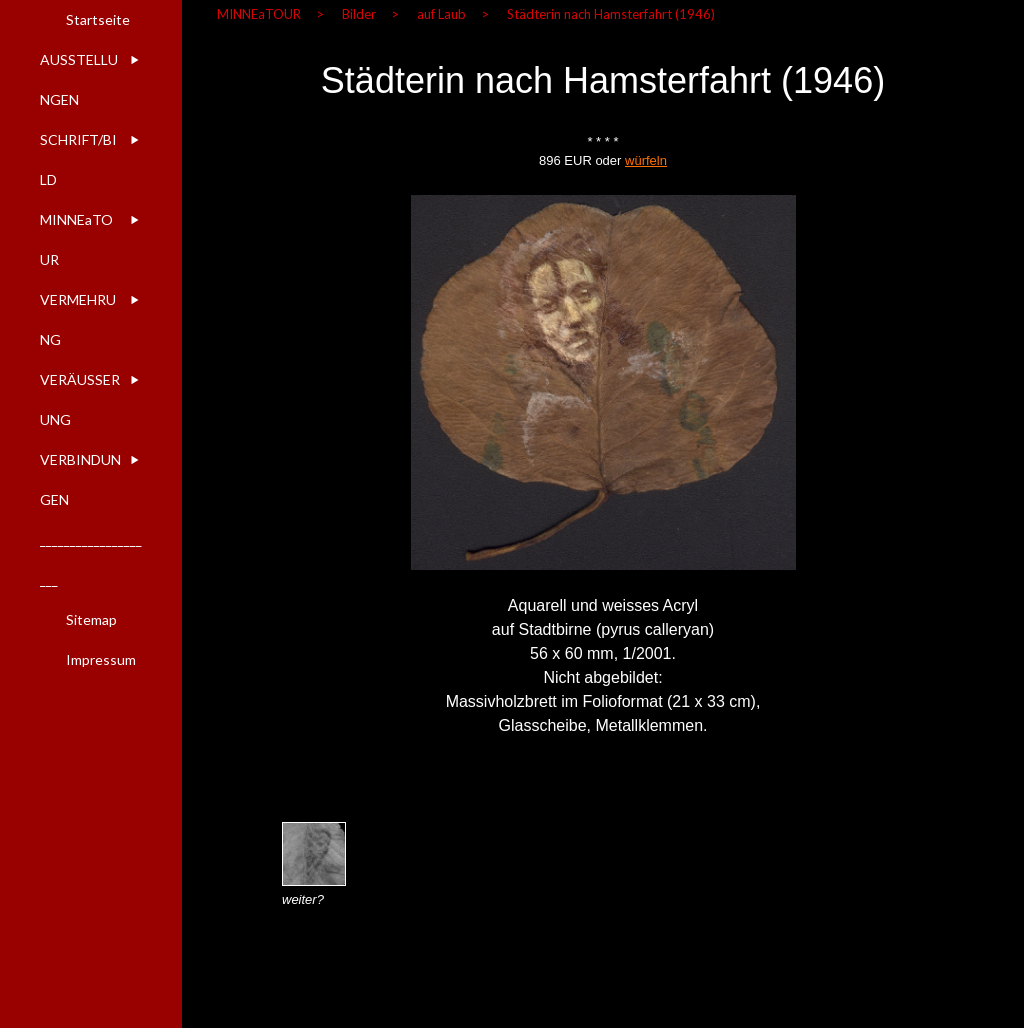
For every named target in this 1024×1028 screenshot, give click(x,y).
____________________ (91, 559)
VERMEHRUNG (78, 319)
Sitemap (91, 619)
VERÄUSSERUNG (80, 399)
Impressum (101, 659)
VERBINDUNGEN (80, 479)
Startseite (98, 19)
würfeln (646, 160)
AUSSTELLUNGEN (79, 79)
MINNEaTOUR (76, 239)
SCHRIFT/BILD (78, 159)
